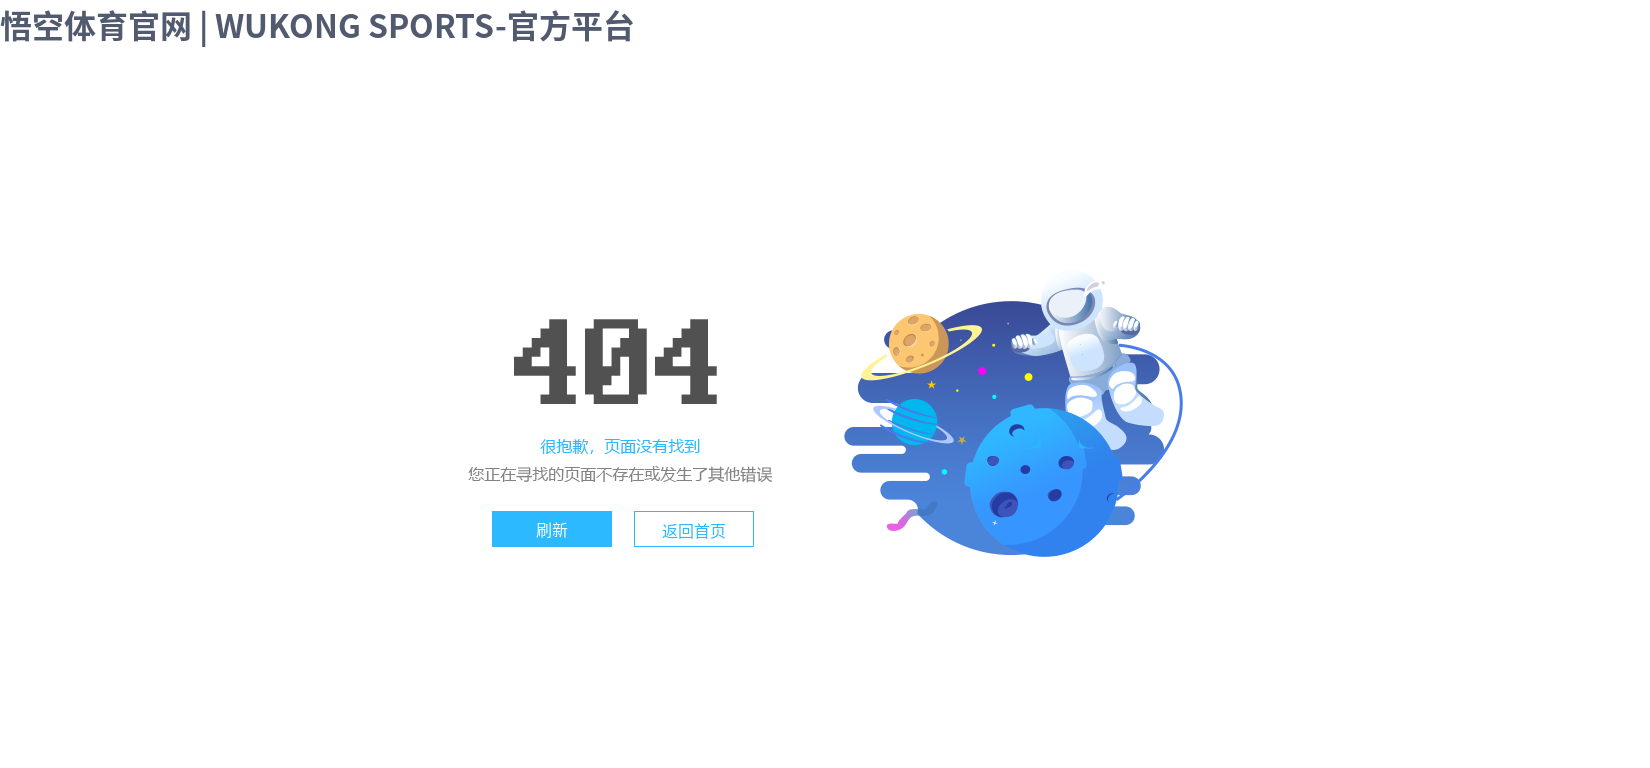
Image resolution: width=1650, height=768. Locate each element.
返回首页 (694, 530)
